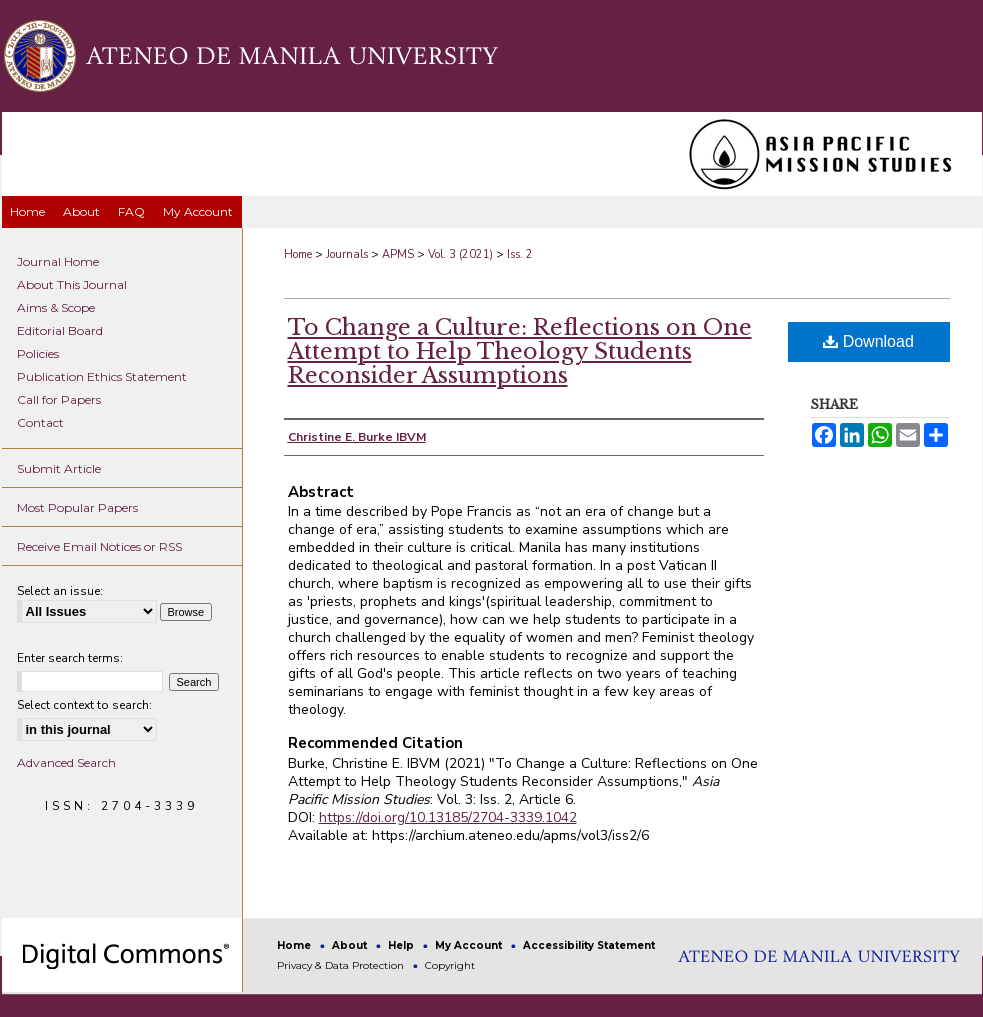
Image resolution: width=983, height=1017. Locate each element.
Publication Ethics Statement (102, 376)
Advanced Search (66, 762)
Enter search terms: (70, 658)
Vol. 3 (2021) (460, 254)
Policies (38, 353)
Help (402, 945)
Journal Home (58, 261)
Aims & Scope (56, 307)
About (351, 945)
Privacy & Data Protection (342, 965)
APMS (398, 254)
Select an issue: (60, 591)
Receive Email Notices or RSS (99, 546)
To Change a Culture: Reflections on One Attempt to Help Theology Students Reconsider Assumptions (520, 351)
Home (298, 254)
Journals (347, 254)
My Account (470, 945)
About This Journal (72, 284)
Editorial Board (60, 330)
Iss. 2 (520, 254)
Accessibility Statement (589, 945)
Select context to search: (84, 705)
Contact (40, 422)
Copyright (450, 965)
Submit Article (59, 468)
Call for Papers (59, 399)
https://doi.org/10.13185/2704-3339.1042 (448, 817)
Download (868, 341)
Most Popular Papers (77, 507)
